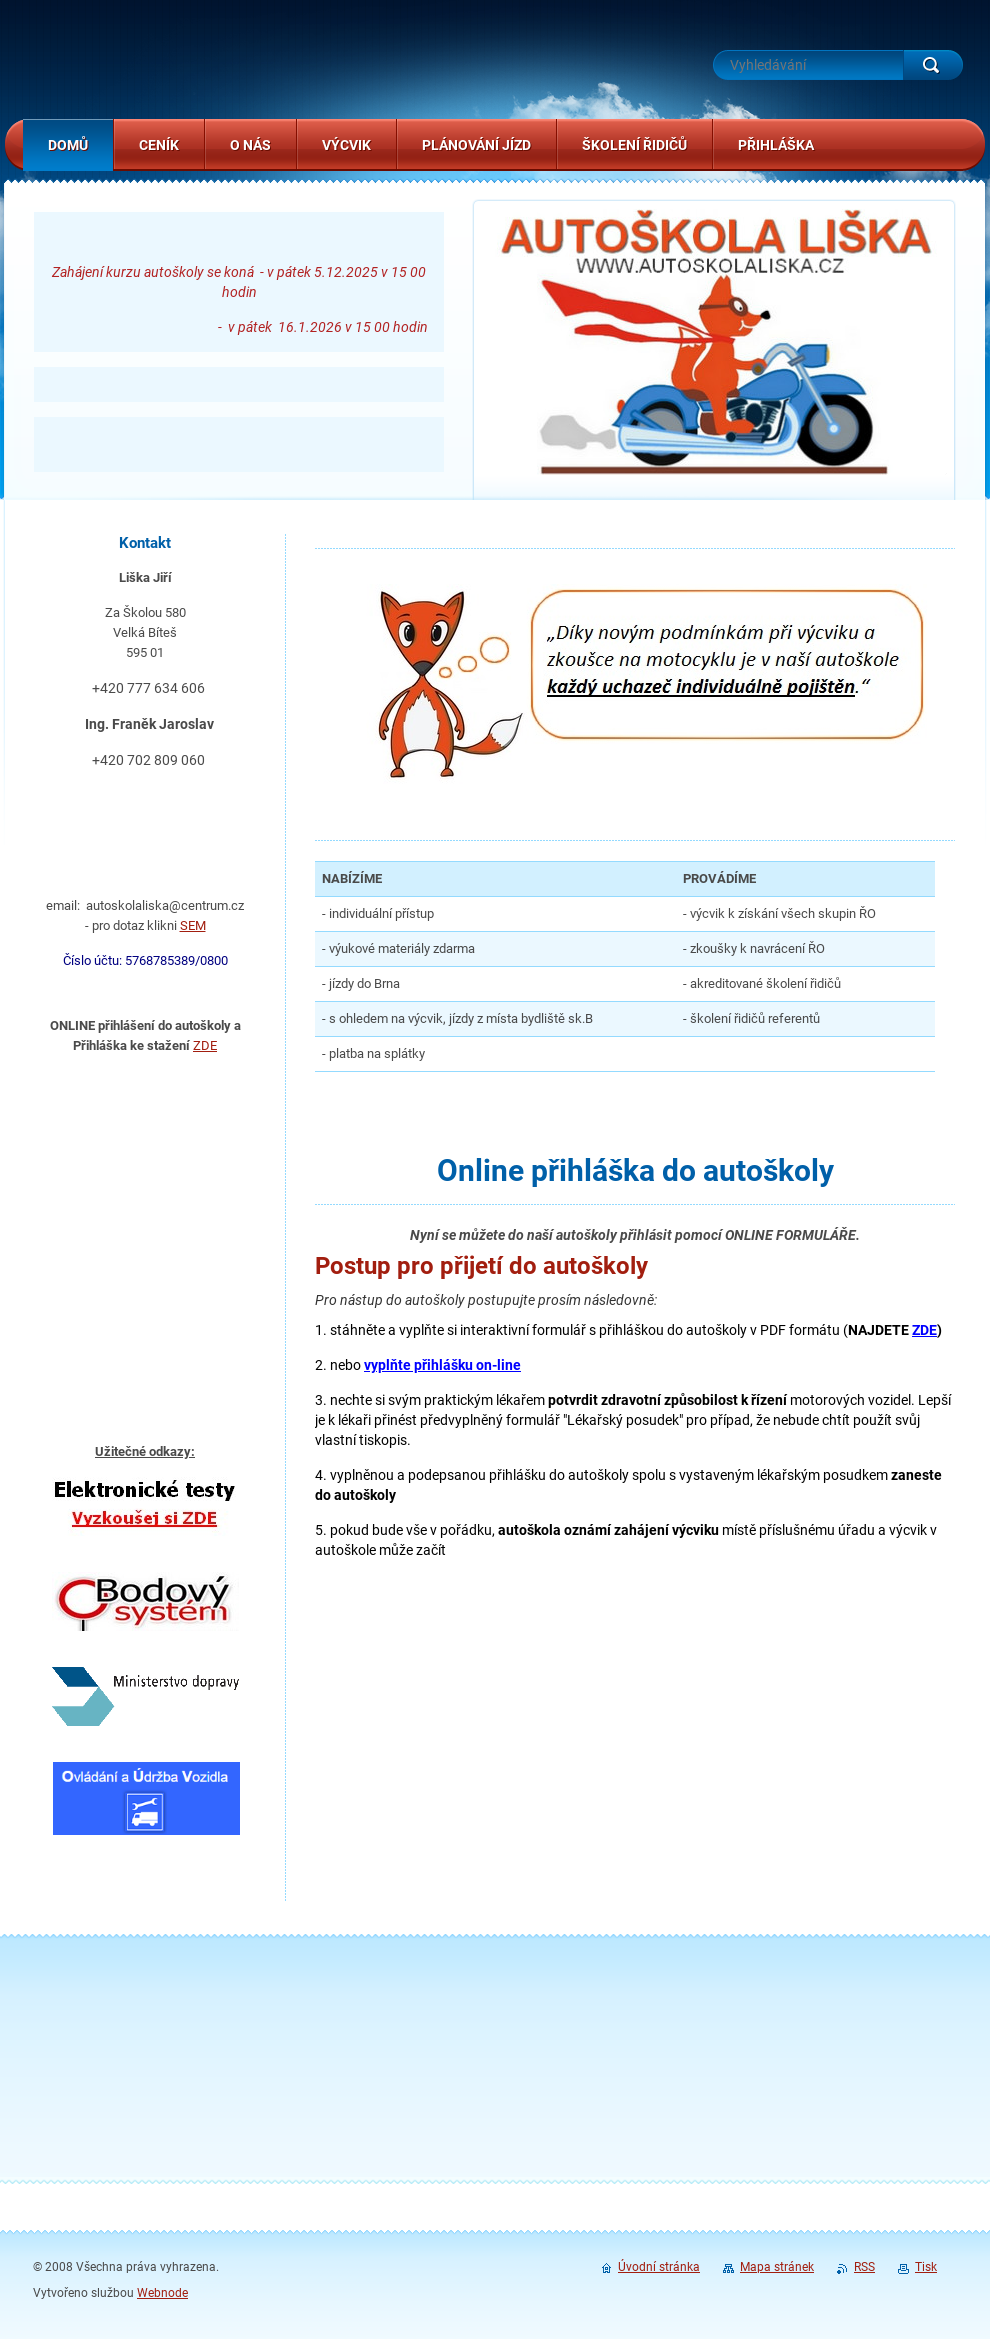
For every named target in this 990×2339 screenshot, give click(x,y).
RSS (864, 2267)
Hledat (933, 65)
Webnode (162, 2293)
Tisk (926, 2267)
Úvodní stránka (659, 2267)
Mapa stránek (777, 2267)
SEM (193, 925)
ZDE (205, 1045)
